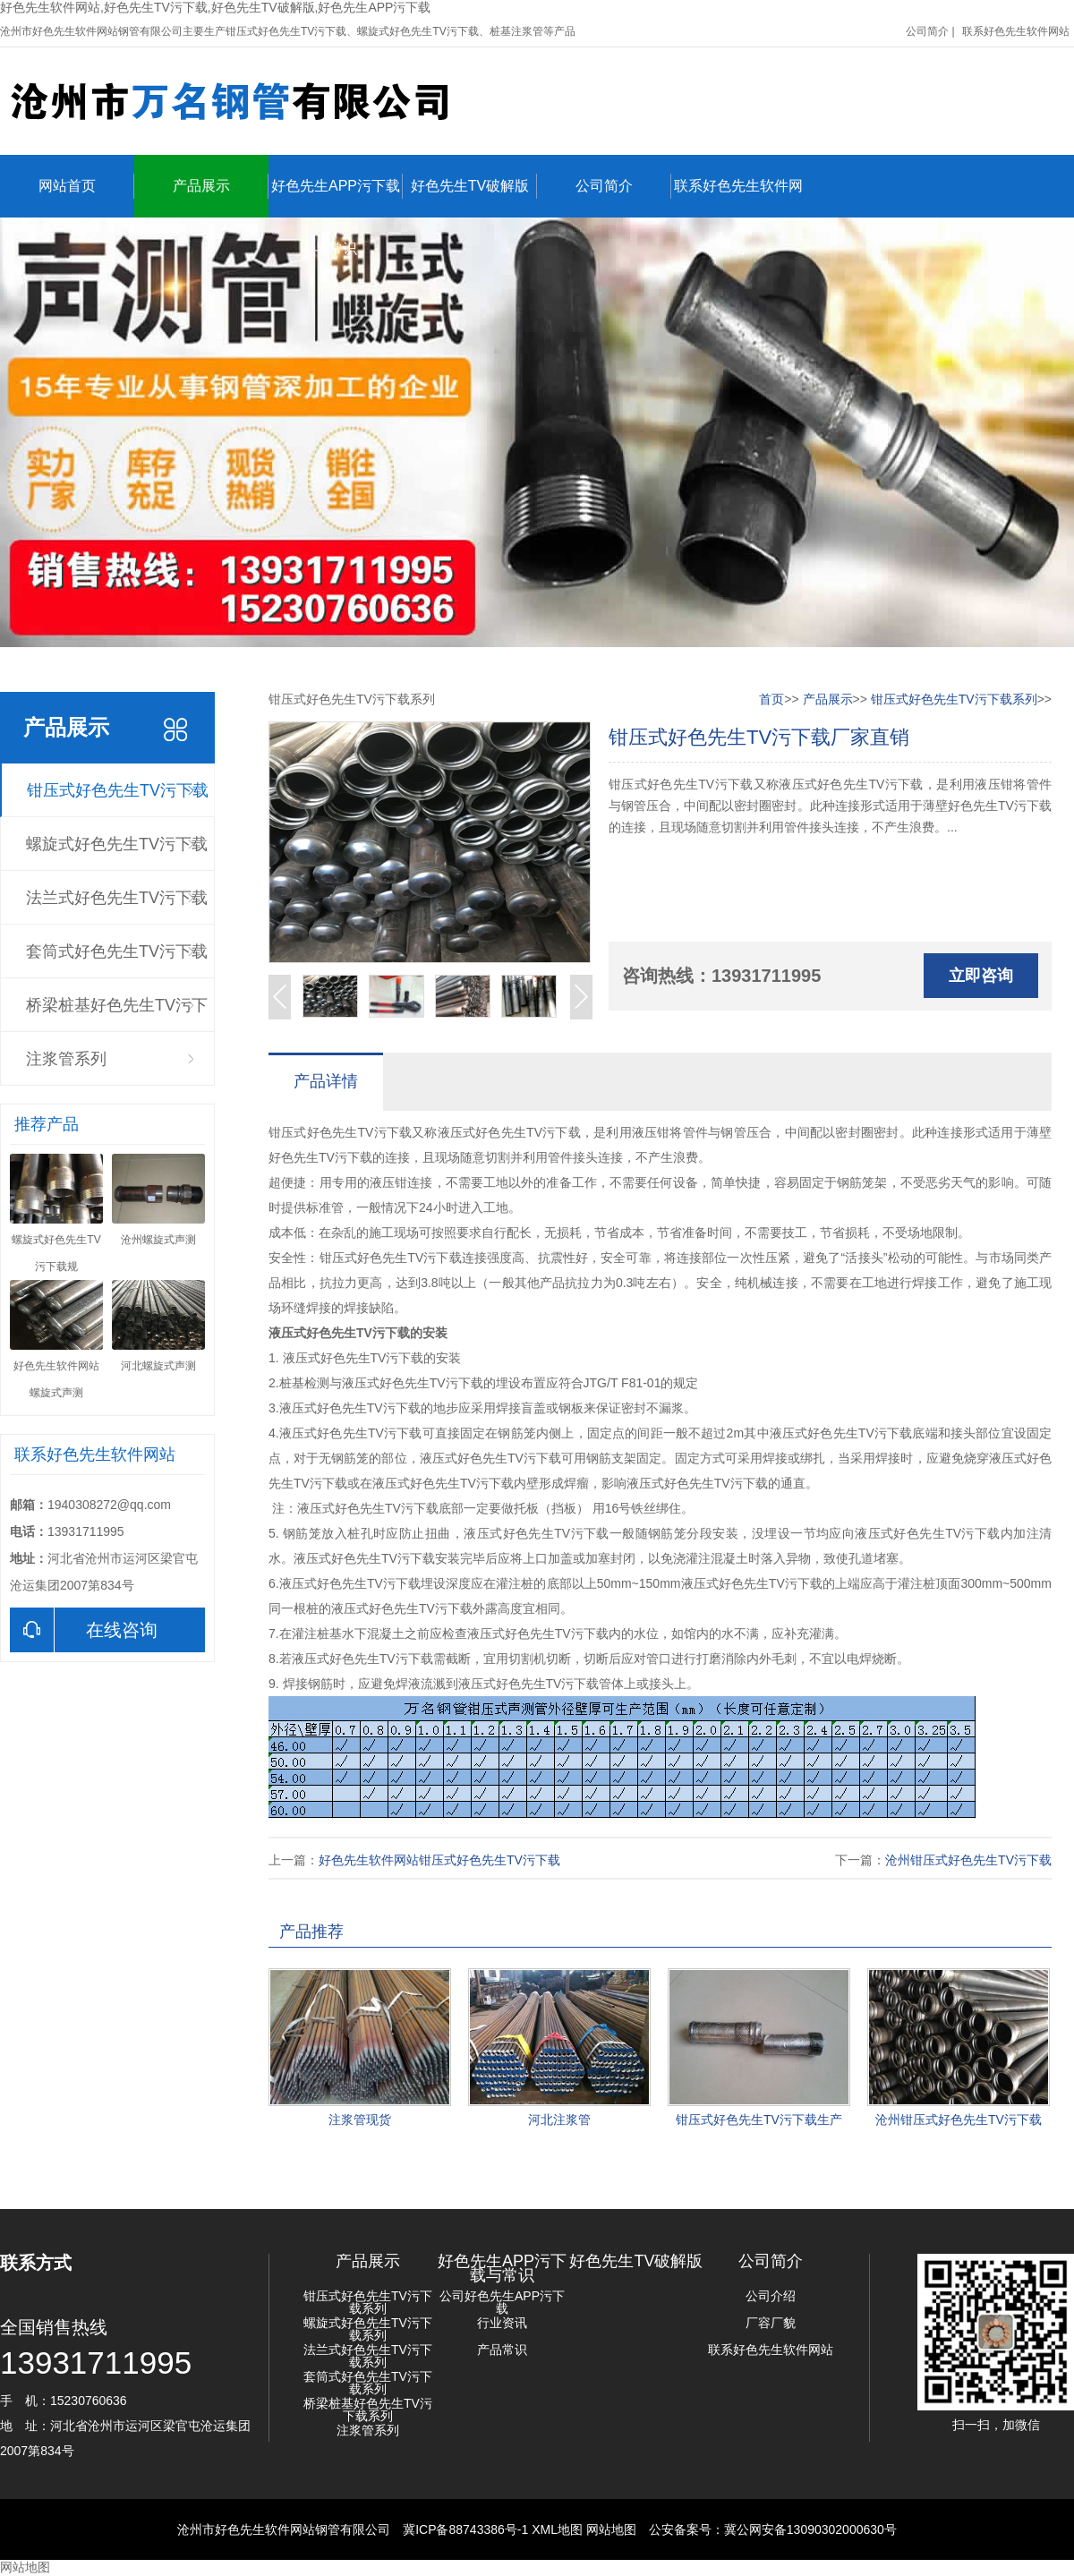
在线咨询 (84, 1630)
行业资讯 (502, 2322)
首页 (771, 699)
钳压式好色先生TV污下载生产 (759, 2119)
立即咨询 (981, 976)
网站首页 (86, 186)
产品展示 (220, 186)
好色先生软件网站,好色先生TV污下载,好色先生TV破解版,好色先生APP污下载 (215, 7)
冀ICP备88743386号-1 (465, 2529)
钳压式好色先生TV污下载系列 (118, 799)
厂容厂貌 (771, 2322)
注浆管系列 (66, 1059)
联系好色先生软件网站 (1016, 31)
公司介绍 (771, 2296)
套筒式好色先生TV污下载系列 (117, 960)
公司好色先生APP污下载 (502, 2302)
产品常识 (502, 2349)
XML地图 (557, 2529)
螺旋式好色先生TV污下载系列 (117, 853)
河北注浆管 (559, 2119)
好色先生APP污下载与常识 (337, 196)
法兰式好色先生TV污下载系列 (117, 907)
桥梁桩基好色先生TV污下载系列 (117, 1014)
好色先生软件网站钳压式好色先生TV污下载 (439, 1860)
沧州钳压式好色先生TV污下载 (968, 1860)
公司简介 (927, 31)
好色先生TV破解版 (474, 186)
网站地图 (611, 2529)
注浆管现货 (359, 2119)
